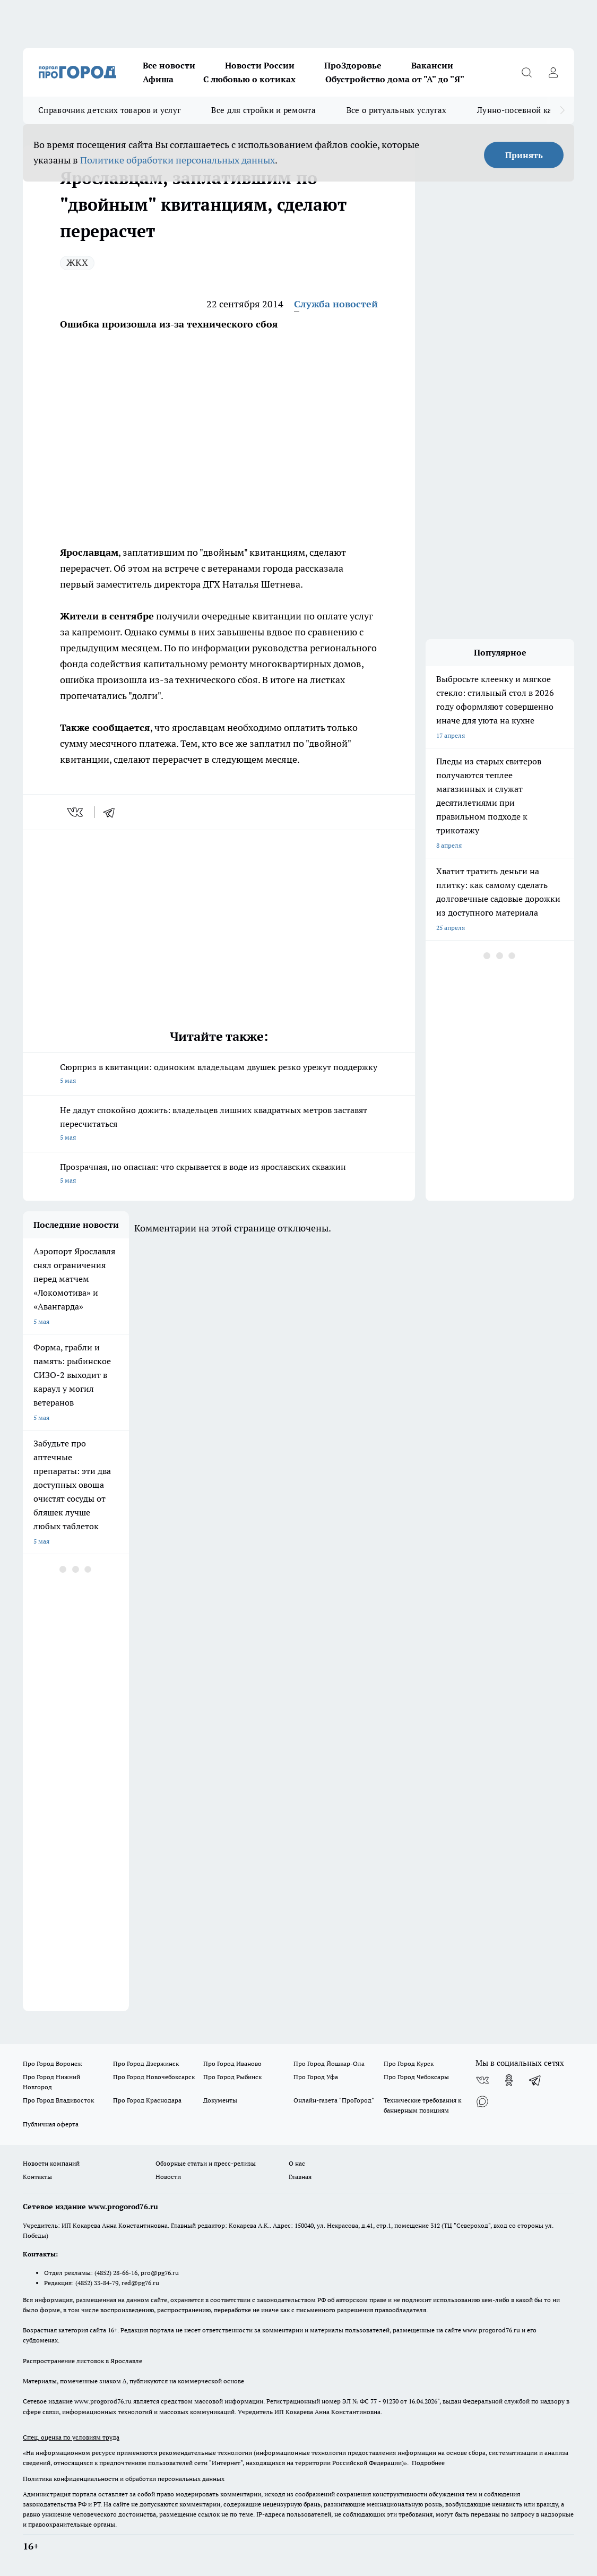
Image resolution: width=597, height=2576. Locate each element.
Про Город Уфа (315, 2077)
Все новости (169, 65)
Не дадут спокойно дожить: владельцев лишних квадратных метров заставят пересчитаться (219, 1124)
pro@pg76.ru (160, 2273)
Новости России (260, 65)
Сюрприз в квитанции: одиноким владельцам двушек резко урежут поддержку (219, 1075)
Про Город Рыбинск (232, 2077)
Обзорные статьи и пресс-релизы (205, 2163)
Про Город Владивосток (58, 2100)
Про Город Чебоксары (416, 2077)
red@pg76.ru (140, 2283)
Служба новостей (336, 304)
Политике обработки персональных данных (177, 160)
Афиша (158, 79)
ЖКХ (77, 262)
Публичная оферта (51, 2124)
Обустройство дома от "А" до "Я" (394, 79)
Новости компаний (51, 2163)
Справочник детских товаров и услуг (109, 110)
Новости (168, 2177)
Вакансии (432, 65)
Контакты (37, 2177)
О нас (297, 2163)
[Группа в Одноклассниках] (509, 2080)
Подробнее (428, 2463)
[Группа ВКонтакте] (482, 2080)
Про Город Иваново (232, 2063)
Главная (300, 2177)
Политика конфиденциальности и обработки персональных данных (123, 2479)
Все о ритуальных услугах (396, 110)
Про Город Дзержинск (146, 2063)
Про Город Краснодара (147, 2100)
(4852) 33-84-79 (96, 2283)
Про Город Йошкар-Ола (329, 2063)
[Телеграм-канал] (535, 2080)
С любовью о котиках (249, 79)
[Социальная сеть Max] (482, 2101)
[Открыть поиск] (526, 72)
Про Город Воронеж (52, 2063)
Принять (524, 155)
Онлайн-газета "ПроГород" (333, 2100)
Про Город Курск (409, 2063)
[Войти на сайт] (553, 72)
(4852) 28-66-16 (115, 2273)
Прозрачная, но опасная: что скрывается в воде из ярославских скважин (219, 1174)
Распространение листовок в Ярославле (82, 2361)
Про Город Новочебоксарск (154, 2077)
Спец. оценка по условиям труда (71, 2437)
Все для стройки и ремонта (263, 110)
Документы (220, 2100)
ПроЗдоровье (353, 65)
